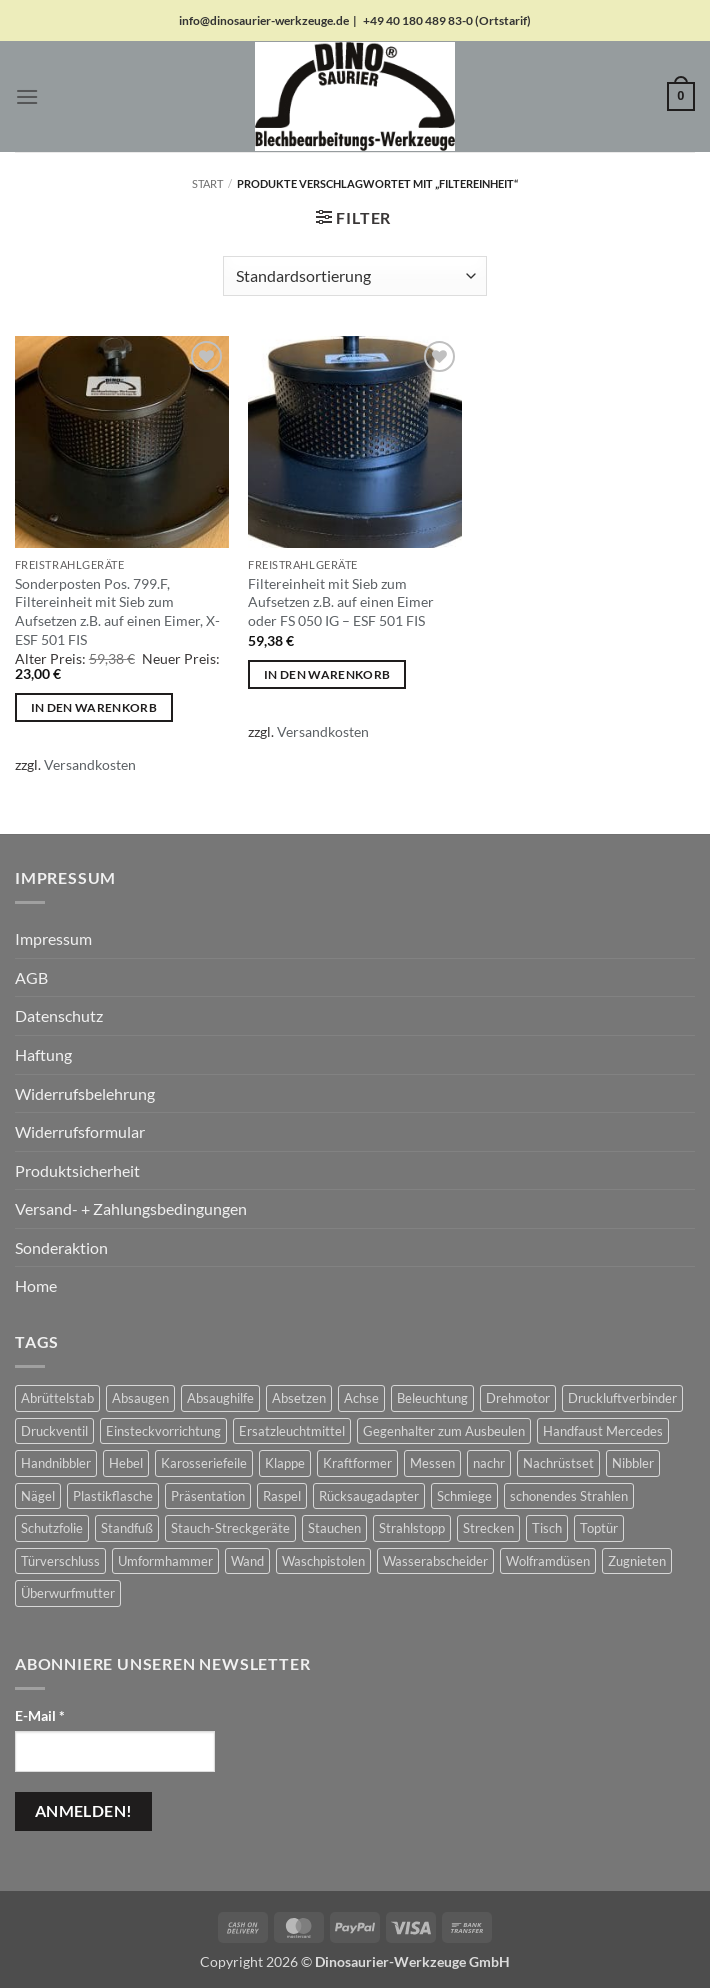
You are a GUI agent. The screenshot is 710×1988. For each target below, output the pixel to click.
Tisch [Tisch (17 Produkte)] (547, 1528)
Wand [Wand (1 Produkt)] (247, 1561)
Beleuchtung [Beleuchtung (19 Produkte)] (432, 1398)
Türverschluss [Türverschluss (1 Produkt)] (60, 1561)
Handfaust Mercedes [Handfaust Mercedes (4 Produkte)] (603, 1431)
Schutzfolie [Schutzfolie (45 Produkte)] (52, 1528)
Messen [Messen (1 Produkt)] (432, 1463)
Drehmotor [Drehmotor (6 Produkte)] (518, 1398)
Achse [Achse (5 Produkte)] (361, 1398)
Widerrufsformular (80, 1131)
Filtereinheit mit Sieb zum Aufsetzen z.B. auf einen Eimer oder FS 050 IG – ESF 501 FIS (341, 602)
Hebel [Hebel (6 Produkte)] (126, 1463)
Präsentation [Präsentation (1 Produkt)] (208, 1496)
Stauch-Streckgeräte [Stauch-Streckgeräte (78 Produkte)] (230, 1528)
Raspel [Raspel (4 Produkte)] (282, 1496)
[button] (27, 96)
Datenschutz (59, 1015)
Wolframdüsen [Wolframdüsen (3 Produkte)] (548, 1561)
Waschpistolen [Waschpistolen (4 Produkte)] (323, 1561)
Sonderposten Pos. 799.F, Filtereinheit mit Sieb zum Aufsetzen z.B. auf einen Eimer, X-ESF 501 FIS (117, 611)
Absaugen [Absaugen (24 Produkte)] (140, 1398)
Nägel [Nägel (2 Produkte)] (38, 1496)
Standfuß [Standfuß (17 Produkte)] (127, 1528)
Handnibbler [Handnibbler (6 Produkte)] (56, 1463)
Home (36, 1285)
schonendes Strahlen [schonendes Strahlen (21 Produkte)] (569, 1496)
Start (207, 183)
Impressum (53, 938)
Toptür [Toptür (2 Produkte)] (599, 1528)
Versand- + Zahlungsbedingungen (131, 1208)
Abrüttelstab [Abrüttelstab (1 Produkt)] (57, 1398)
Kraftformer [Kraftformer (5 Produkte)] (357, 1463)
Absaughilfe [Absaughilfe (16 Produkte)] (220, 1398)
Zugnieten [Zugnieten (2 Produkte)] (637, 1561)
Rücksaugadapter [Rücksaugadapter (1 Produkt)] (369, 1496)
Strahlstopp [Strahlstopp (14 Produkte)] (412, 1528)
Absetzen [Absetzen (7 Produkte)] (299, 1398)
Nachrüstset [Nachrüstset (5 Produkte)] (558, 1463)
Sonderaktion (61, 1247)
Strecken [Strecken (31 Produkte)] (488, 1528)
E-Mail (40, 1715)
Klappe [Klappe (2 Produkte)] (285, 1463)
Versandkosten (90, 764)
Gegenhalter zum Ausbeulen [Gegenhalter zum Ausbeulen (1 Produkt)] (444, 1431)
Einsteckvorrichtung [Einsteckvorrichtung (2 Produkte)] (163, 1431)
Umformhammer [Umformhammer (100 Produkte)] (165, 1561)
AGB (31, 977)
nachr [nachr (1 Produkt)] (489, 1463)
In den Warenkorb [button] (94, 707)
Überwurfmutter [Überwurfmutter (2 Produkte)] (68, 1593)
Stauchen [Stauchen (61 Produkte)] (334, 1528)
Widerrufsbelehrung (85, 1093)
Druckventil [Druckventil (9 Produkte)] (54, 1431)
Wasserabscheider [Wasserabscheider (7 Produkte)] (435, 1561)
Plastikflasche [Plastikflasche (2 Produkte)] (113, 1496)
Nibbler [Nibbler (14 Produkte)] (633, 1463)
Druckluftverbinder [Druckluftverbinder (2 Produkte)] (622, 1398)
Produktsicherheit (77, 1170)
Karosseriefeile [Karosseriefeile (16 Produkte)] (204, 1463)
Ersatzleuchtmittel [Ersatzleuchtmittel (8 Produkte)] (292, 1431)
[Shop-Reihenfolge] (355, 276)
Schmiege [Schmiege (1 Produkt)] (464, 1496)
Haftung (43, 1054)
